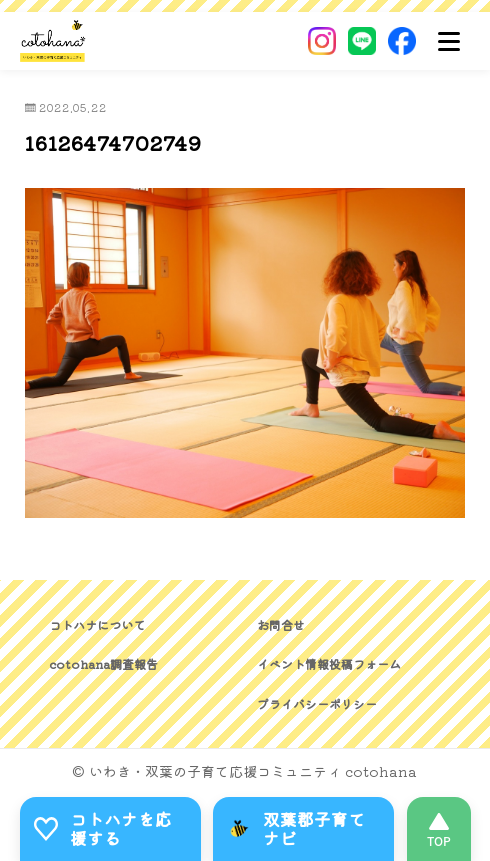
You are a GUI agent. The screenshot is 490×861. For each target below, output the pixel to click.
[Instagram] (322, 41)
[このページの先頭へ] (439, 829)
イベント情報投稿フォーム (329, 663)
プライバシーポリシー (317, 703)
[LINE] (362, 41)
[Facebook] (402, 41)
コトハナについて (97, 624)
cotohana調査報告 (103, 663)
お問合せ (281, 624)
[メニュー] (449, 41)
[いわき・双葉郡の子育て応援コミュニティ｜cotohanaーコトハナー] (53, 41)
